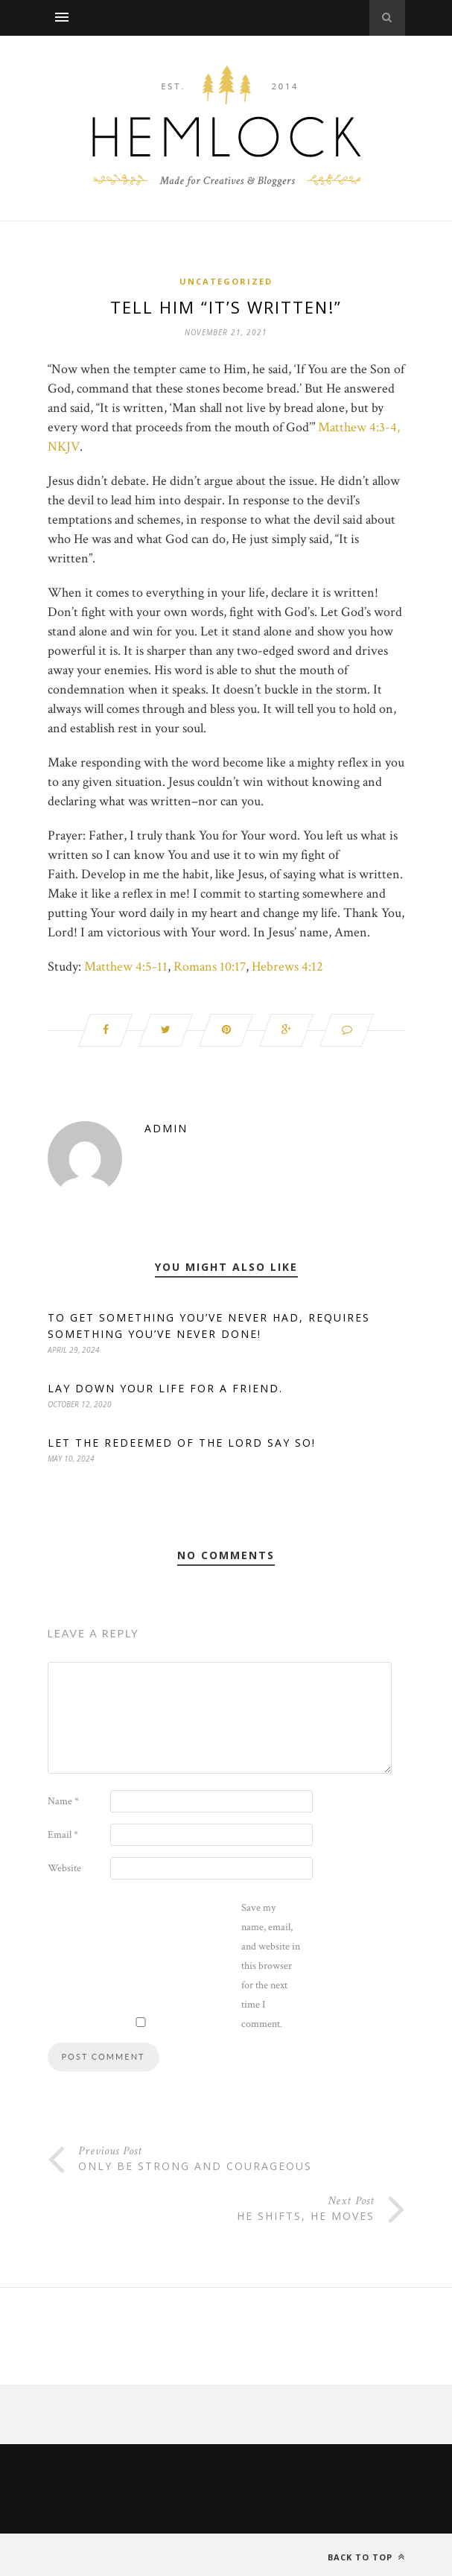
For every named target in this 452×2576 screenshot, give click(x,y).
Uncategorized (226, 281)
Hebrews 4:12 (287, 966)
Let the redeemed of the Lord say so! (182, 1442)
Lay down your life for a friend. (165, 1388)
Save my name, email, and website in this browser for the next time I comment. (270, 1966)
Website (64, 1868)
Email (63, 1834)
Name (63, 1801)
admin (166, 1128)
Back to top (366, 2557)
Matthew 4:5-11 (126, 966)
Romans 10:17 (210, 966)
